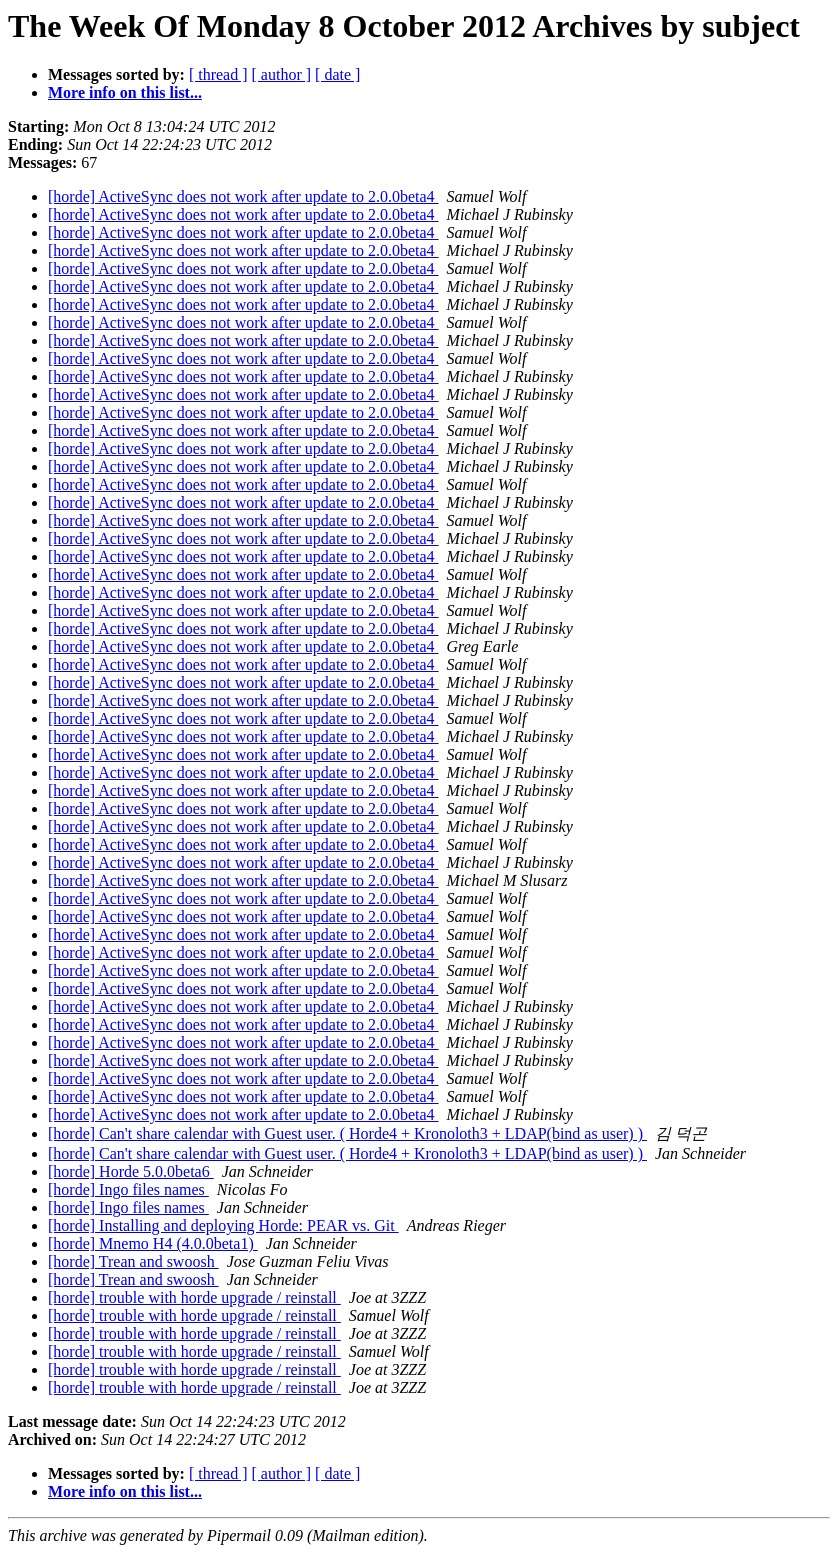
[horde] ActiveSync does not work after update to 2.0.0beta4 (243, 196)
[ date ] (337, 74)
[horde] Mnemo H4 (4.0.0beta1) (153, 1243)
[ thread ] (218, 74)
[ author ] (282, 74)
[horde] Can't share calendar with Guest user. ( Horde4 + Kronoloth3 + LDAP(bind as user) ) (347, 1133)
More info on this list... (125, 92)
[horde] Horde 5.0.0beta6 (131, 1171)
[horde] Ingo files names (128, 1189)
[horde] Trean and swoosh (133, 1261)
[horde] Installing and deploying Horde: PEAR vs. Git (223, 1225)
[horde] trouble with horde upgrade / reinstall (194, 1297)
